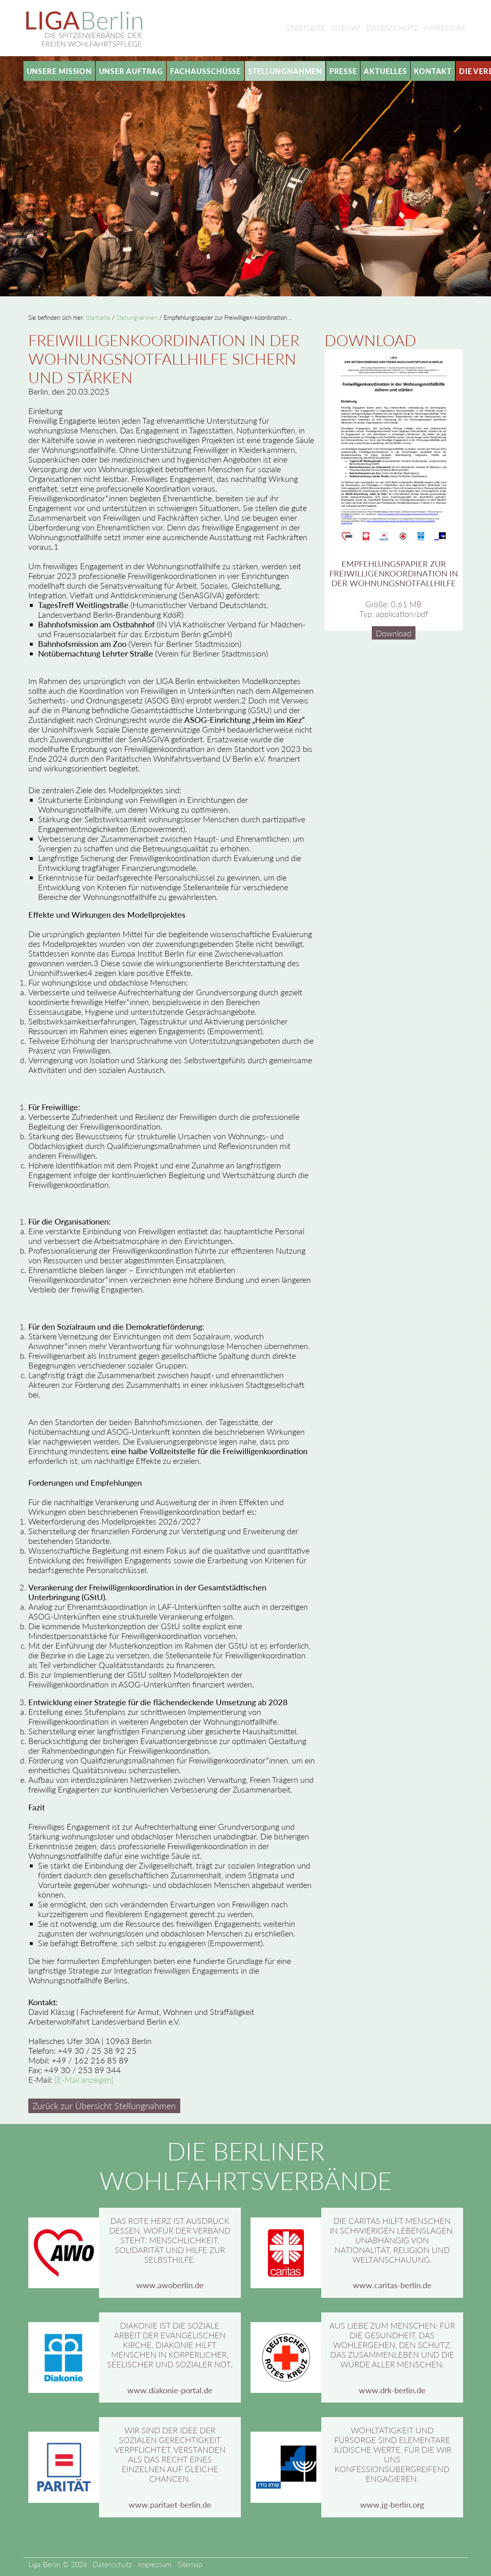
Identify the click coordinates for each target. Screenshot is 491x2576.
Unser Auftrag (131, 71)
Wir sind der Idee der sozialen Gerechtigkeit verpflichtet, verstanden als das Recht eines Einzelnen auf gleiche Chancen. (169, 2454)
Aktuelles (385, 71)
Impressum (444, 27)
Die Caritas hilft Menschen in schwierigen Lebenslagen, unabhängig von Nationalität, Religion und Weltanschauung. (392, 2240)
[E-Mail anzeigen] (84, 2079)
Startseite (305, 27)
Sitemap (345, 27)
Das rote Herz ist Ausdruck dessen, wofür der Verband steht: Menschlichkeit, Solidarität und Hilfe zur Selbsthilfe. (169, 2240)
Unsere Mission (59, 71)
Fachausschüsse (205, 71)
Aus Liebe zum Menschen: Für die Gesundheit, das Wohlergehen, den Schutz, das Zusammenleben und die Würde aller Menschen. (392, 2345)
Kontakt (433, 71)
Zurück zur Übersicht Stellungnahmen (104, 2106)
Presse (343, 71)
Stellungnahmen (285, 71)
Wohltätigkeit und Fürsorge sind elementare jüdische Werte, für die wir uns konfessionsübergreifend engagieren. (392, 2454)
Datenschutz (392, 27)
